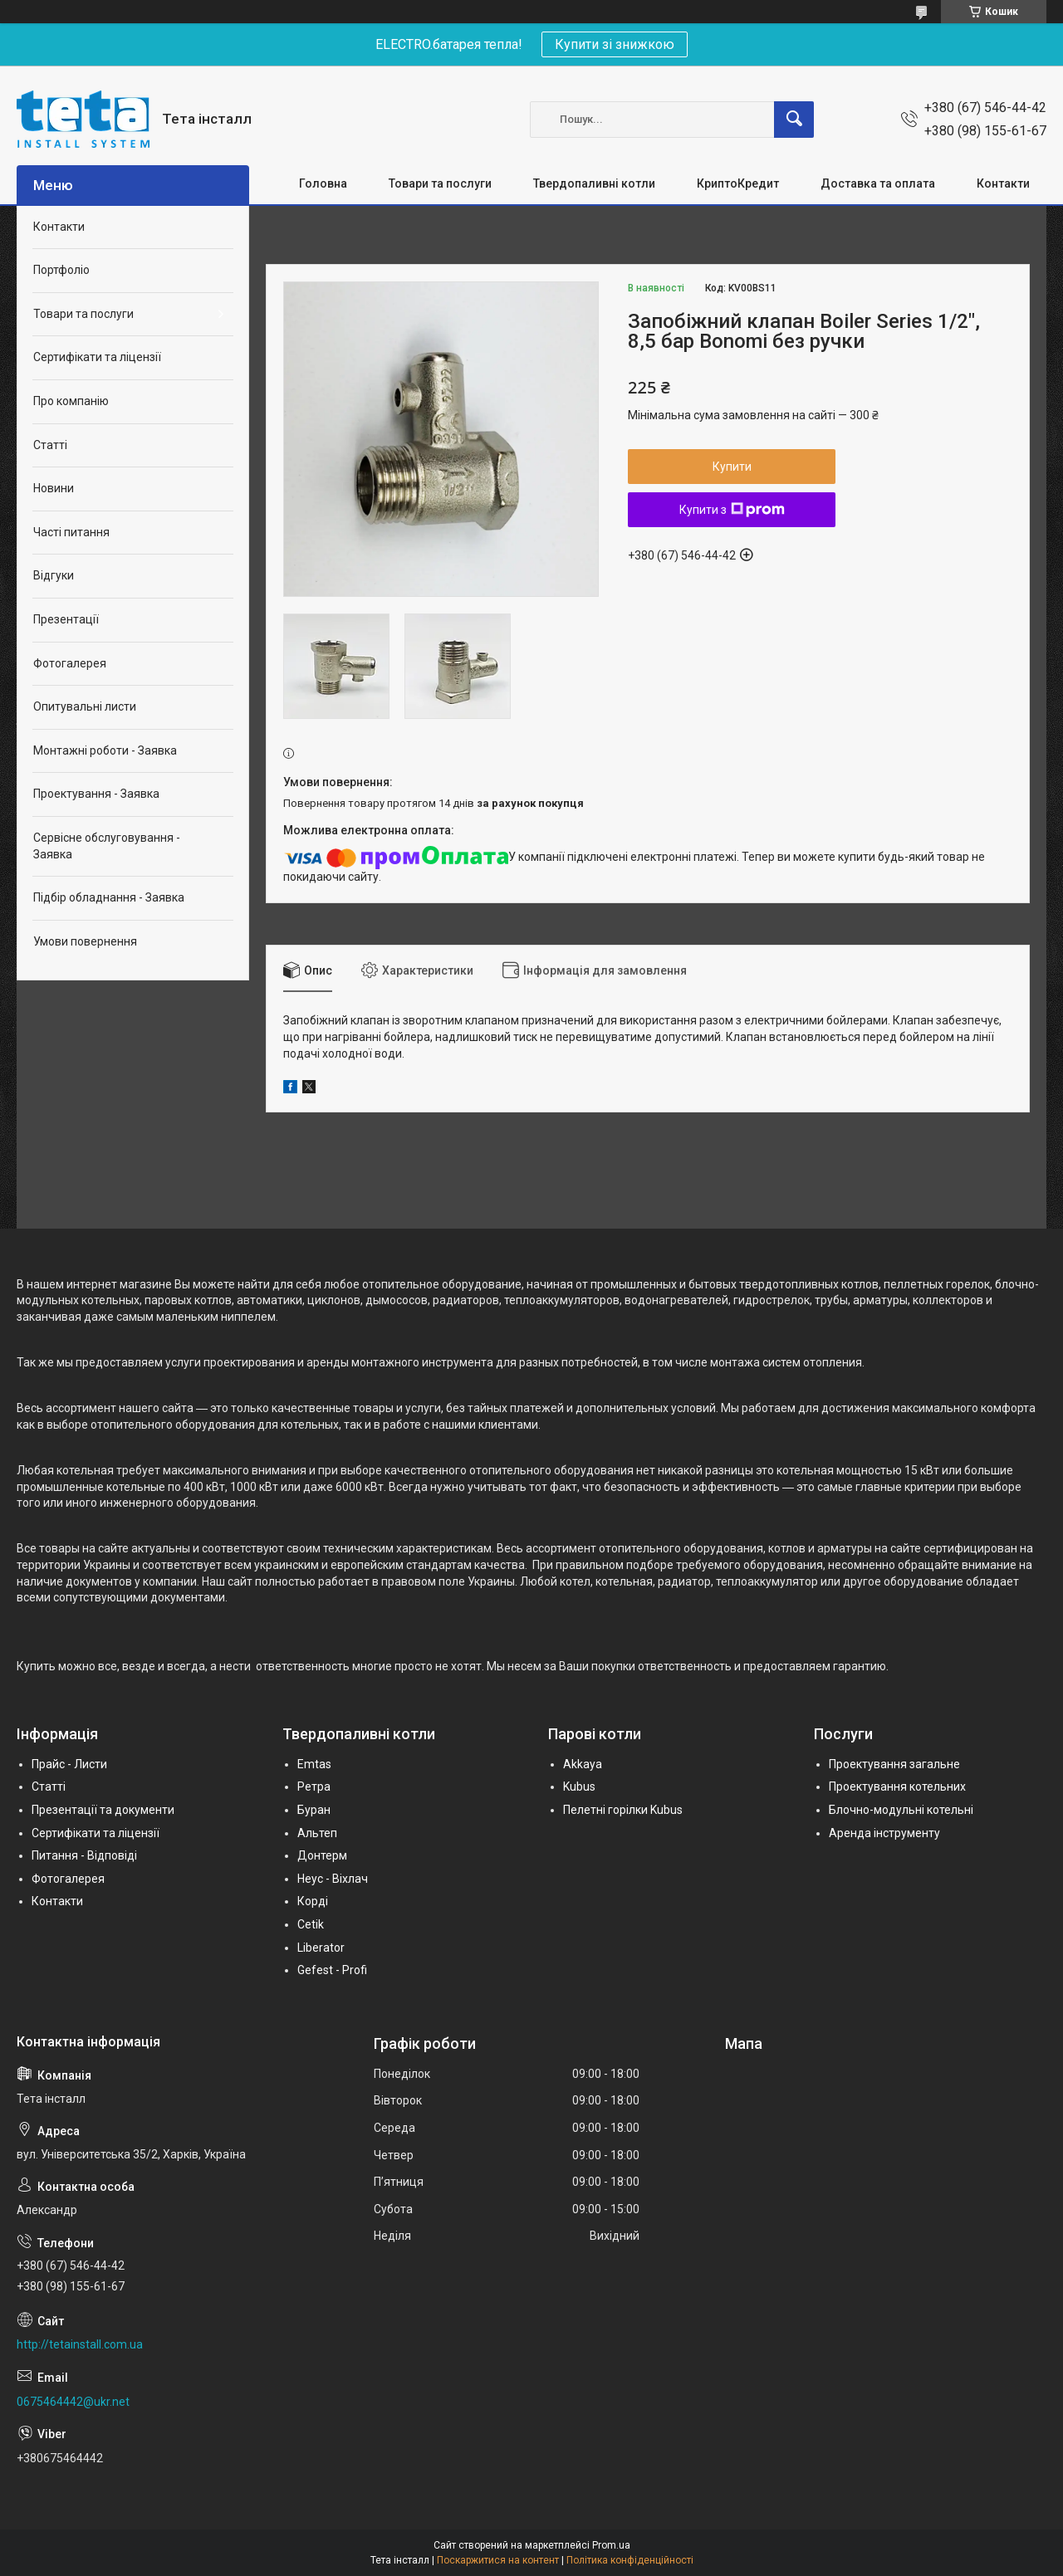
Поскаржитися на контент (498, 2560)
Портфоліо (61, 269)
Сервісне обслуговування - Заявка (106, 846)
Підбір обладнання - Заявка (108, 897)
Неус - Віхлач (332, 1878)
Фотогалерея (69, 663)
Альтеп (317, 1833)
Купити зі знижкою (614, 44)
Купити (732, 466)
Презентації (66, 619)
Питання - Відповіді (84, 1855)
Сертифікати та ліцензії (97, 357)
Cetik (310, 1924)
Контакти (1003, 183)
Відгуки (53, 575)
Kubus (579, 1786)
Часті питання (71, 532)
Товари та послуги (440, 183)
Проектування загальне (894, 1764)
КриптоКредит (738, 183)
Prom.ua (611, 2545)
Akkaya (582, 1764)
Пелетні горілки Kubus (623, 1809)
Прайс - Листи (69, 1764)
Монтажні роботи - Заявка (105, 750)
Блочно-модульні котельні (901, 1809)
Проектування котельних (897, 1786)
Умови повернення (85, 941)
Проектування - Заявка (96, 793)
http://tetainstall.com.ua (80, 2344)
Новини (53, 488)
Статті (50, 445)
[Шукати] (794, 119)
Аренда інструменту (884, 1833)
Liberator (321, 1947)
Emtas (314, 1764)
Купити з (732, 509)
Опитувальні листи (84, 706)
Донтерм (322, 1855)
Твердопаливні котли (594, 183)
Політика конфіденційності (629, 2560)
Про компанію (71, 401)
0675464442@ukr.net (73, 2401)
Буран (314, 1809)
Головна (323, 183)
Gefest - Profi (332, 1970)
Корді (312, 1901)
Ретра (314, 1786)
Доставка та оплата (878, 183)
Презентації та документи (103, 1809)
